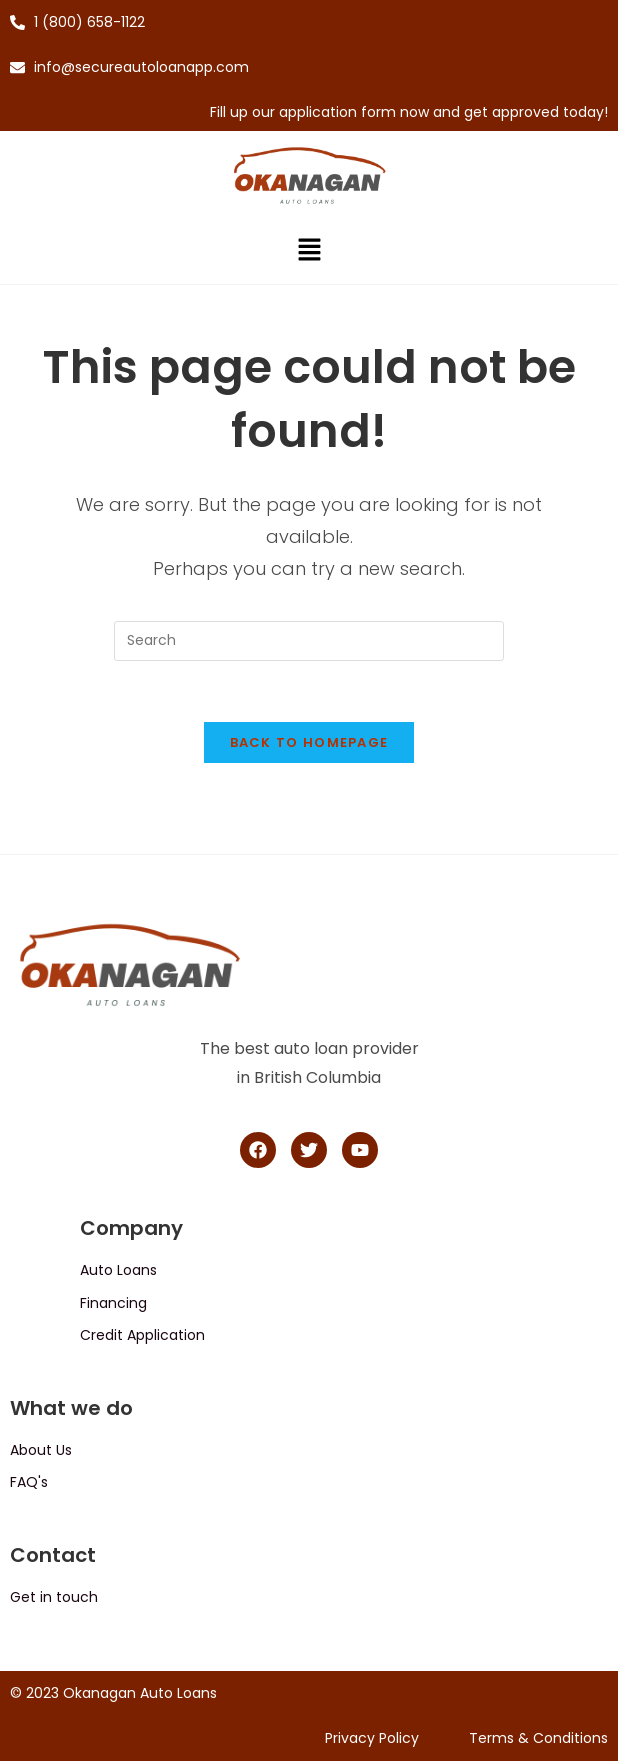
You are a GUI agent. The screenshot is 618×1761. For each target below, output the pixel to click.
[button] (309, 252)
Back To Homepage (309, 742)
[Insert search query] (309, 641)
